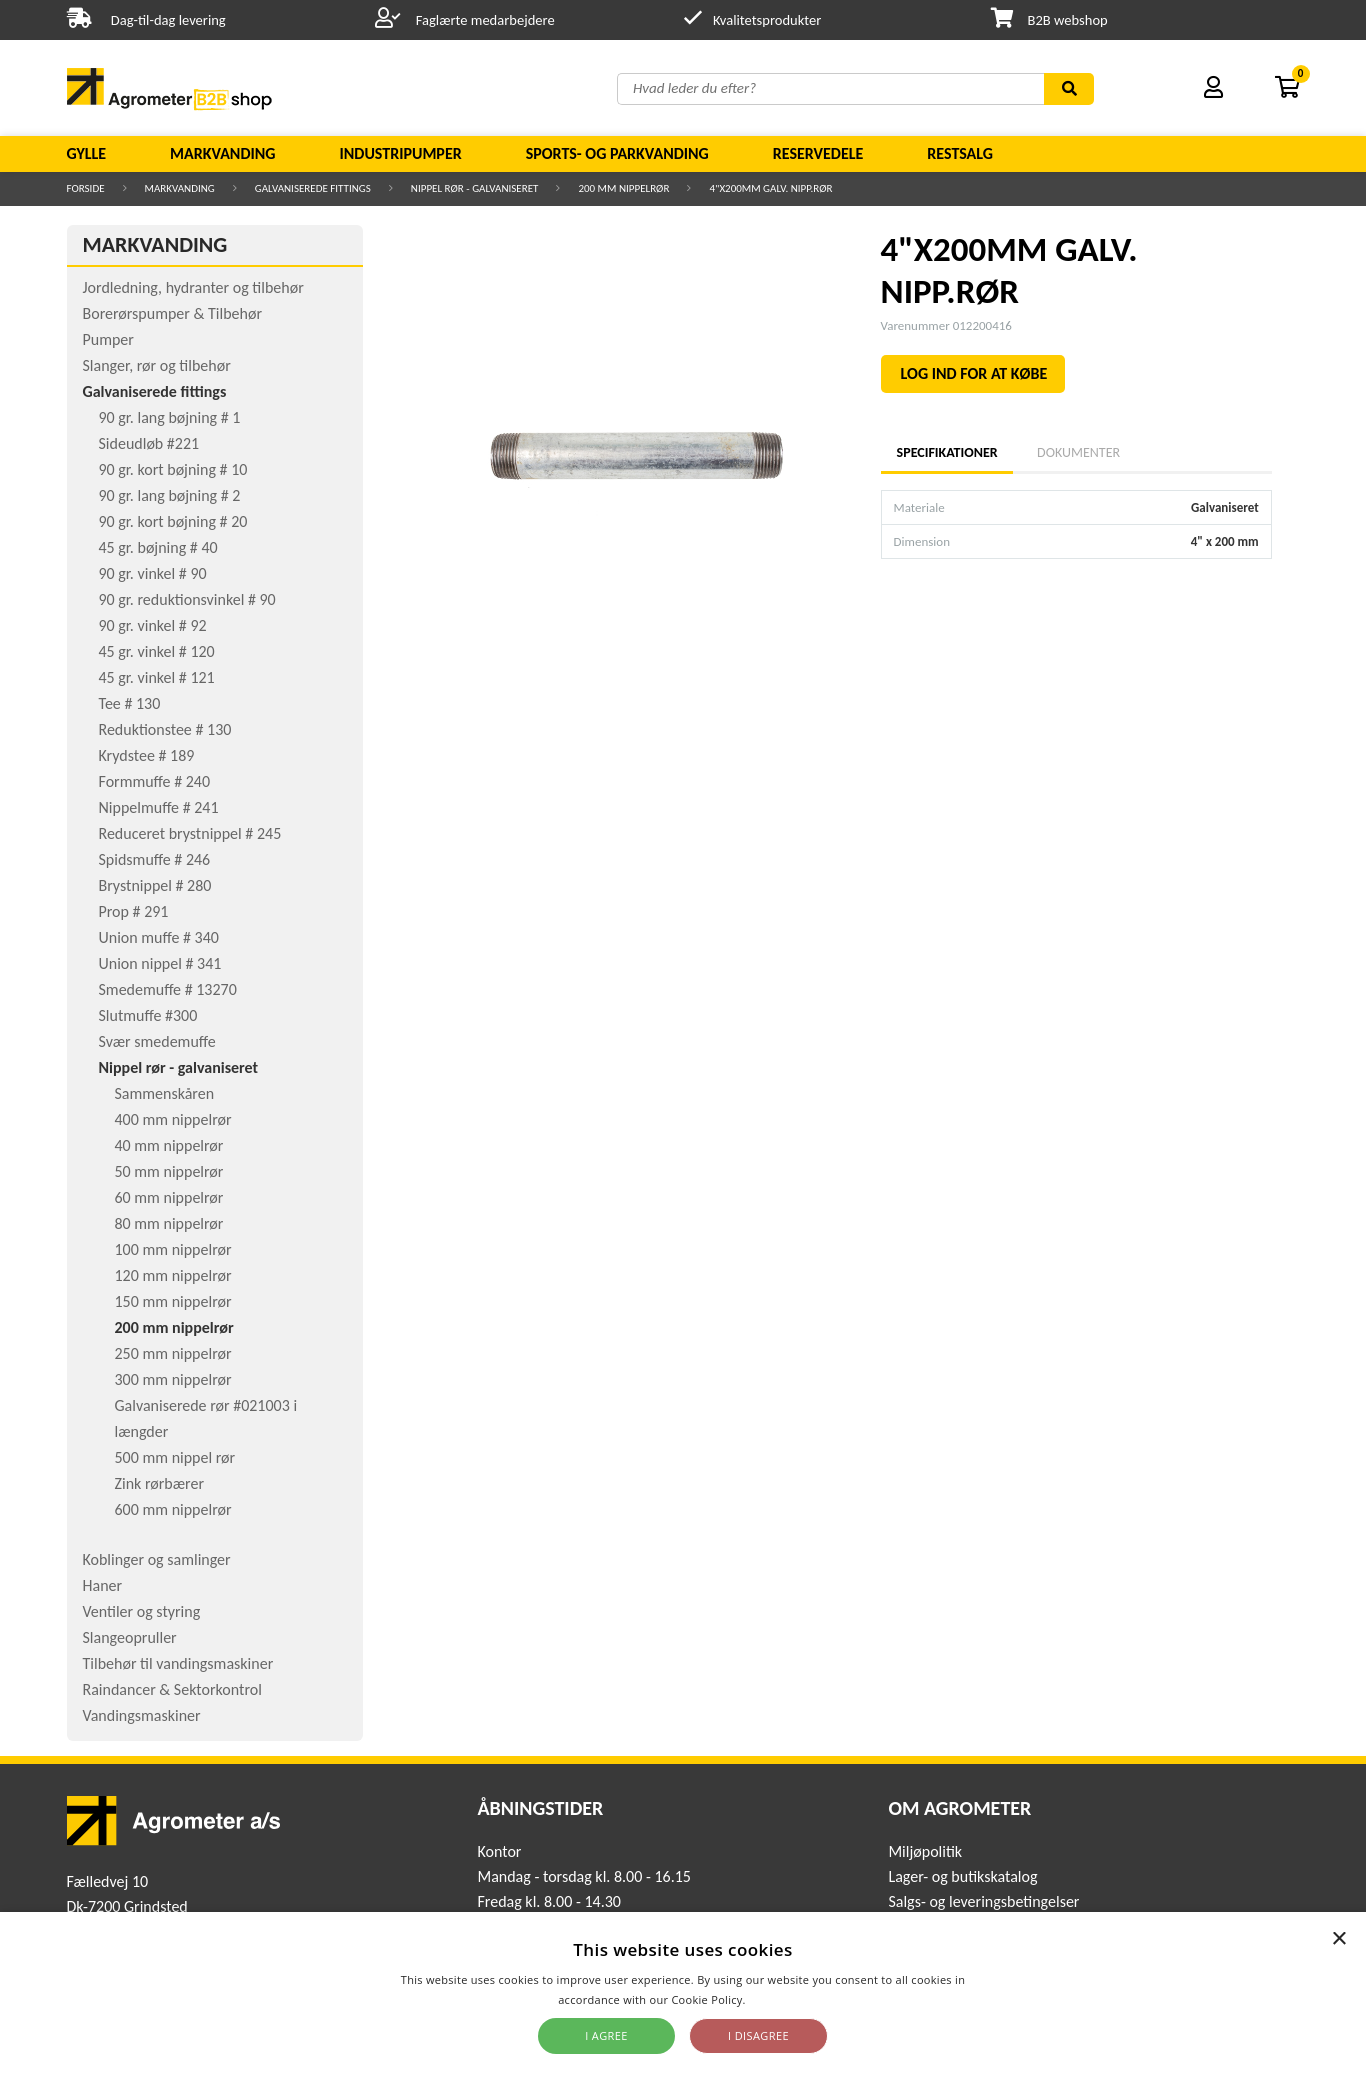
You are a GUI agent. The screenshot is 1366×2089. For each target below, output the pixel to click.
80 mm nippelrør (169, 1223)
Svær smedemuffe (157, 1041)
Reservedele (818, 153)
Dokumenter (1078, 452)
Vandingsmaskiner (142, 1715)
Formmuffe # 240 (155, 781)
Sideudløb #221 (149, 443)
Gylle (87, 153)
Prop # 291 (134, 911)
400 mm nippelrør (173, 1119)
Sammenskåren (165, 1093)
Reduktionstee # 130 (165, 729)
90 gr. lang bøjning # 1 (170, 417)
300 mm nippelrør (173, 1379)
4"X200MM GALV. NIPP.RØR (770, 188)
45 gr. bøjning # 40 (158, 547)
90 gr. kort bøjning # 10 (173, 469)
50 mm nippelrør (169, 1171)
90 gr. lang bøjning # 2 (170, 495)
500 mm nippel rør (175, 1457)
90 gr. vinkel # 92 (153, 625)
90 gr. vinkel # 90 (153, 573)
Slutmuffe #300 (148, 1015)
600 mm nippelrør (173, 1509)
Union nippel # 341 (160, 963)
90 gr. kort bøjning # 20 (173, 521)
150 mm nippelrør (173, 1301)
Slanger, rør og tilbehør (157, 365)
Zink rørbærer (160, 1483)
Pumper (108, 339)
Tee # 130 (130, 703)
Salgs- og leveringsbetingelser (983, 1901)
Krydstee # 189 (147, 755)
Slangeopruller (130, 1637)
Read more (778, 1999)
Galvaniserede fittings (313, 188)
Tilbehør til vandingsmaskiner (178, 1663)
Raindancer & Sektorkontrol (172, 1689)
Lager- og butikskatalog (962, 1876)
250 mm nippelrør (173, 1353)
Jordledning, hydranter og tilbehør (193, 287)
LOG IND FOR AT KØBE (974, 373)
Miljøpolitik (925, 1851)
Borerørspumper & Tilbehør (172, 313)
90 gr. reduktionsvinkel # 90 (187, 599)
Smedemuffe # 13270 (168, 989)
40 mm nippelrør (169, 1145)
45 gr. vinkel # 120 (157, 651)
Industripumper (400, 153)
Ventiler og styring (142, 1611)
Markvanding (222, 153)
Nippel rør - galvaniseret (475, 188)
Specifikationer (947, 452)
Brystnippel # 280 (155, 885)
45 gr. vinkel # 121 (157, 677)
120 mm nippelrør (173, 1275)
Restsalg (960, 153)
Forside (86, 188)
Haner (103, 1585)
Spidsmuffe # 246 (155, 859)
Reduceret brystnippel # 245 (190, 833)
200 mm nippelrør (623, 188)
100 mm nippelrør (173, 1249)
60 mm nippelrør (169, 1197)
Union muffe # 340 (159, 937)
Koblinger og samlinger (157, 1559)
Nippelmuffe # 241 (159, 807)
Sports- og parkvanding (617, 153)
